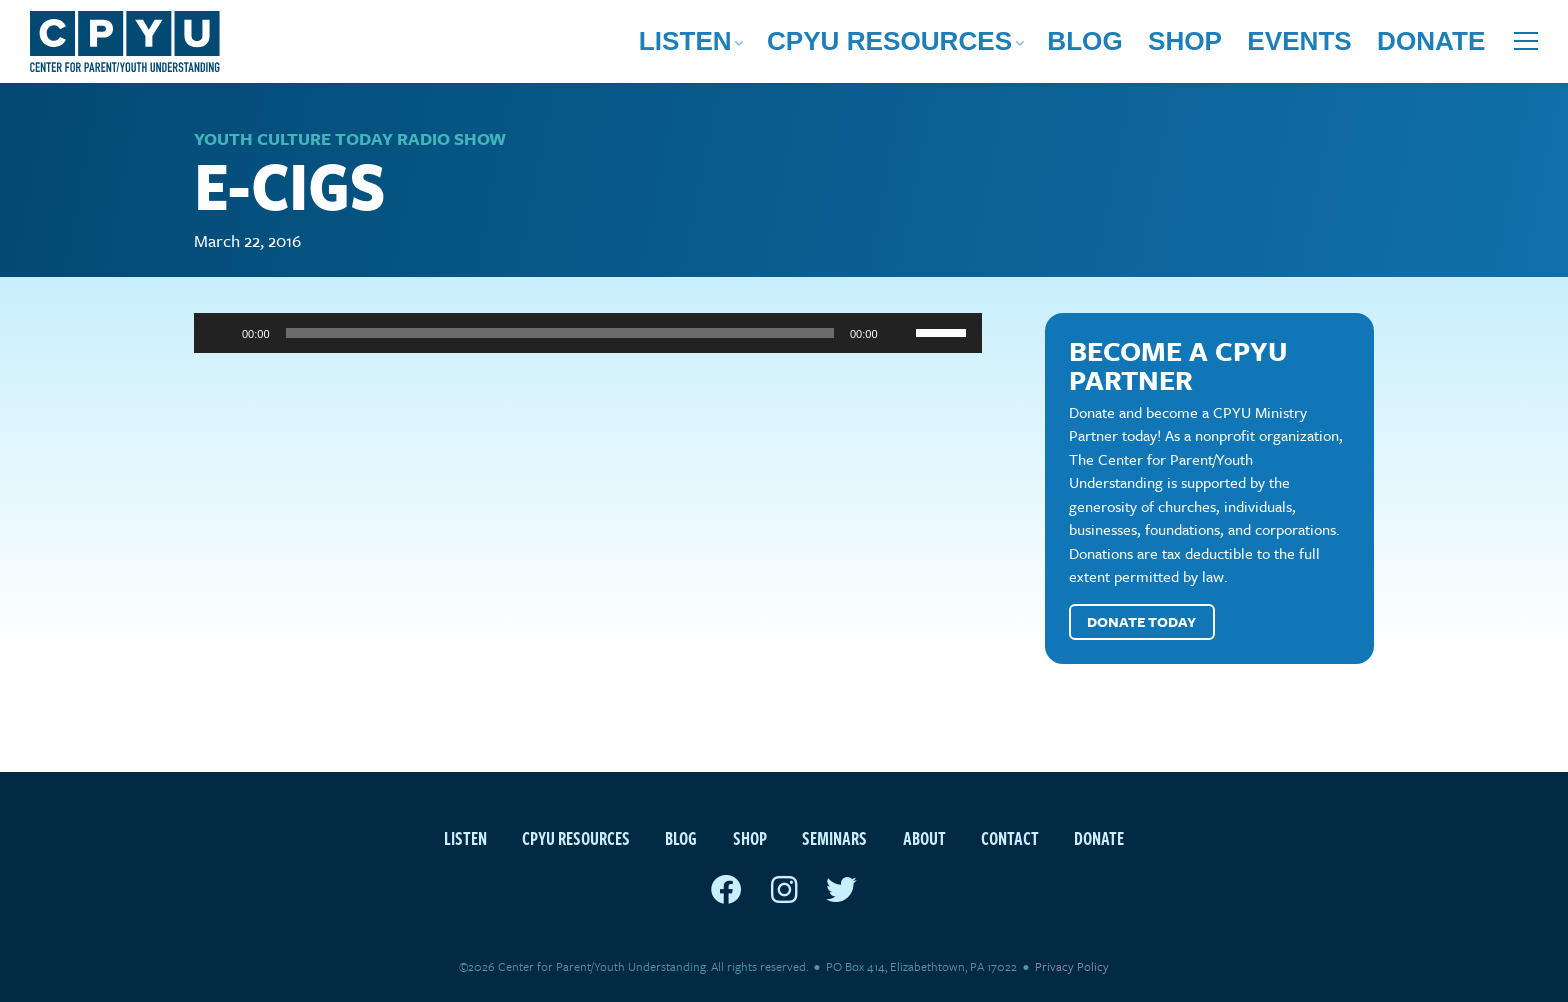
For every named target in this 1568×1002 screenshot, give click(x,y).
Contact (1010, 838)
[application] (588, 334)
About (924, 838)
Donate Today (1141, 622)
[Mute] (900, 334)
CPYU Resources (1090, 44)
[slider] (560, 334)
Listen (957, 44)
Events (1363, 44)
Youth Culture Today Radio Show (350, 138)
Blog (1216, 44)
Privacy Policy (1072, 967)
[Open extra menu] (1526, 45)
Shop (1285, 44)
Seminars (834, 838)
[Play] (220, 334)
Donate (1452, 44)
